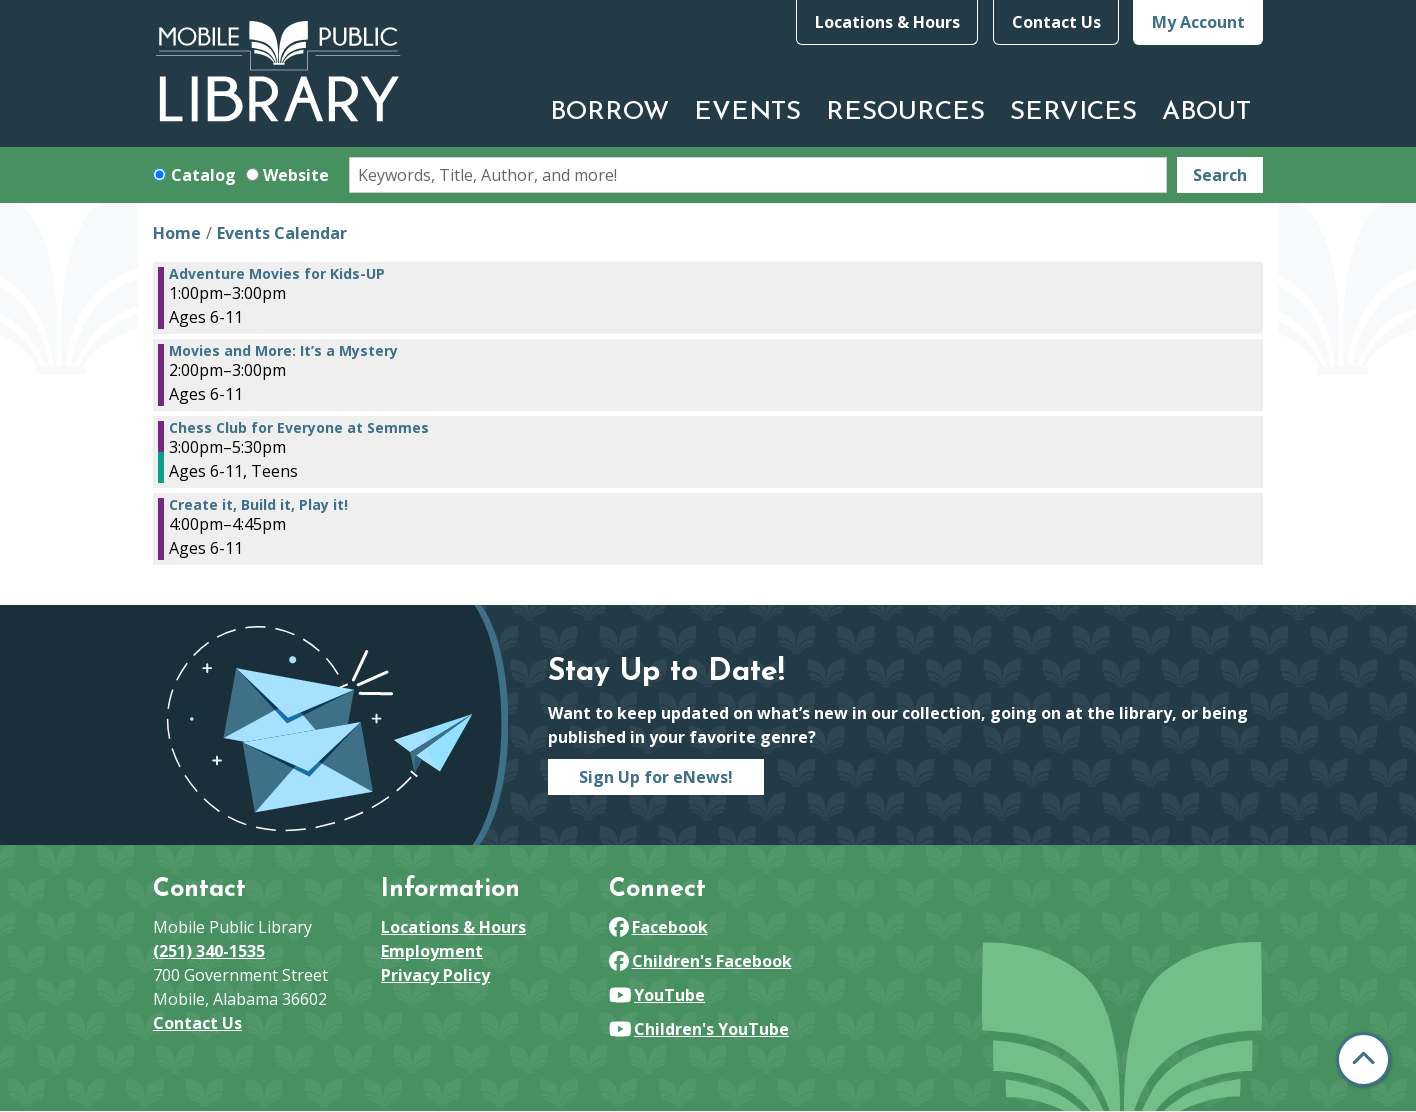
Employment (432, 951)
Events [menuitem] (747, 112)
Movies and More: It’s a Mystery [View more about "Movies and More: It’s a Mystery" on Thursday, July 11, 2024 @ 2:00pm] (283, 351)
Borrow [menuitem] (609, 112)
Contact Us (1056, 22)
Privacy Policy (435, 975)
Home (177, 233)
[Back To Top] (1363, 1059)
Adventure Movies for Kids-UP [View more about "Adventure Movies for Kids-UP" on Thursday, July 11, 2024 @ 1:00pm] (277, 274)
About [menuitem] (1206, 112)
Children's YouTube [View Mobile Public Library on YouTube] (699, 1029)
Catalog (203, 175)
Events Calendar (282, 233)
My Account (1198, 22)
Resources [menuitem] (905, 112)
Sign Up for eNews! (656, 777)
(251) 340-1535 (209, 951)
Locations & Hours (887, 22)
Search (1220, 175)
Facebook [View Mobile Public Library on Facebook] (658, 927)
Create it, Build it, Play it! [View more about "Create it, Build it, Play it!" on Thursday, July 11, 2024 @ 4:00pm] (258, 505)
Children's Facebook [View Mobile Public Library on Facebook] (700, 961)
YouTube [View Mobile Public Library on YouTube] (657, 995)
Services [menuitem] (1073, 112)
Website (296, 175)
